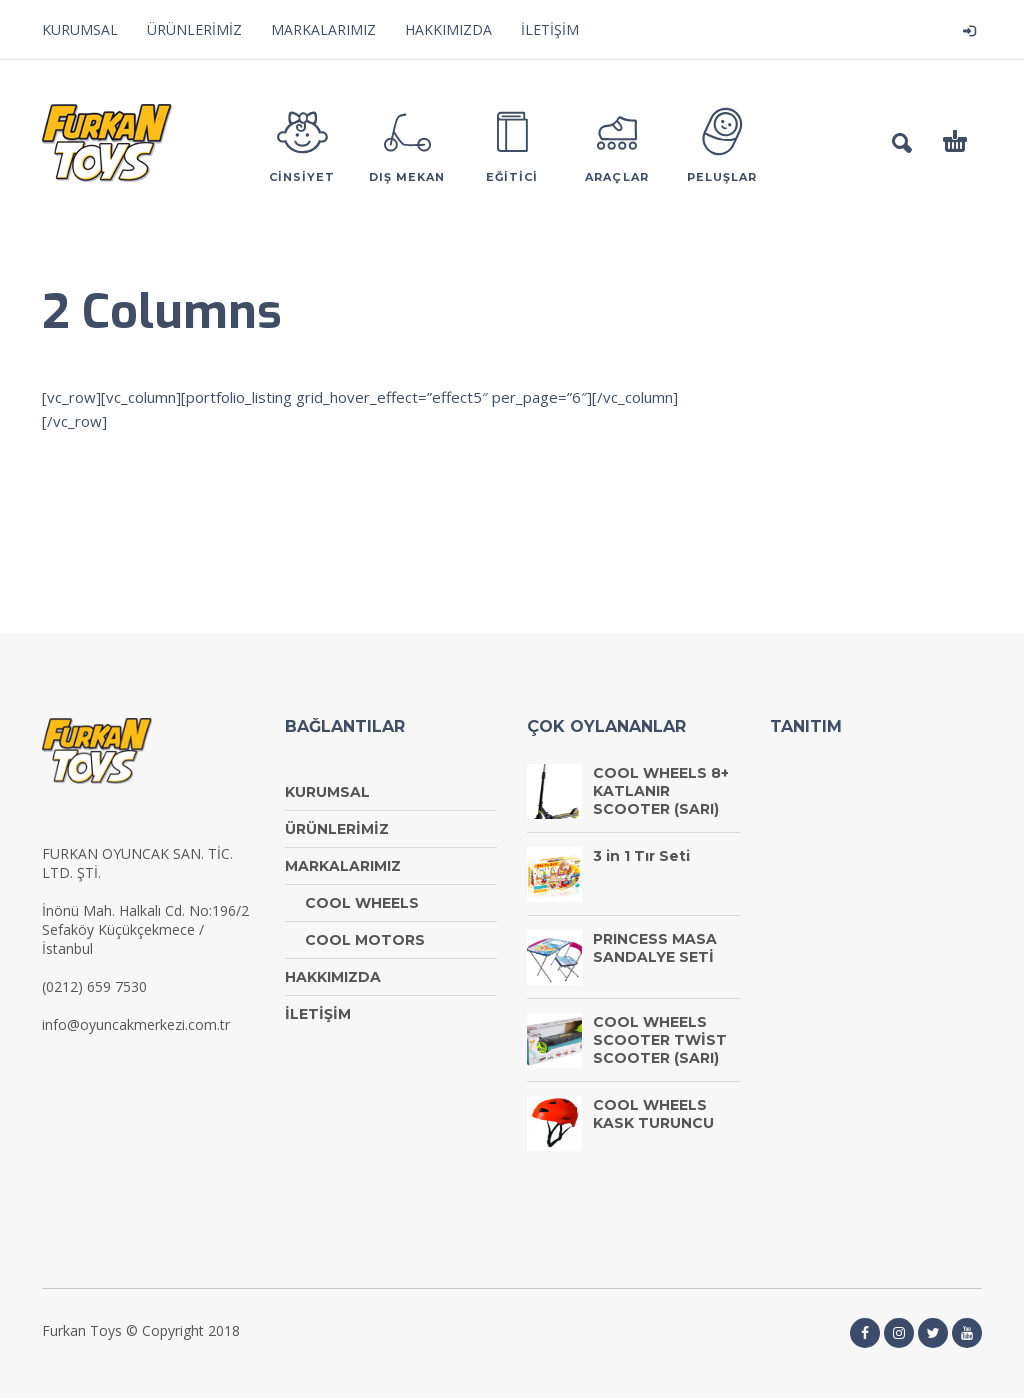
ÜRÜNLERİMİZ (194, 29)
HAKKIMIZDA (448, 29)
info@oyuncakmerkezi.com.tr (136, 1024)
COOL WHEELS (362, 903)
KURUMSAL (80, 29)
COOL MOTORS (365, 940)
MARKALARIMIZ (323, 29)
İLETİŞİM (550, 29)
